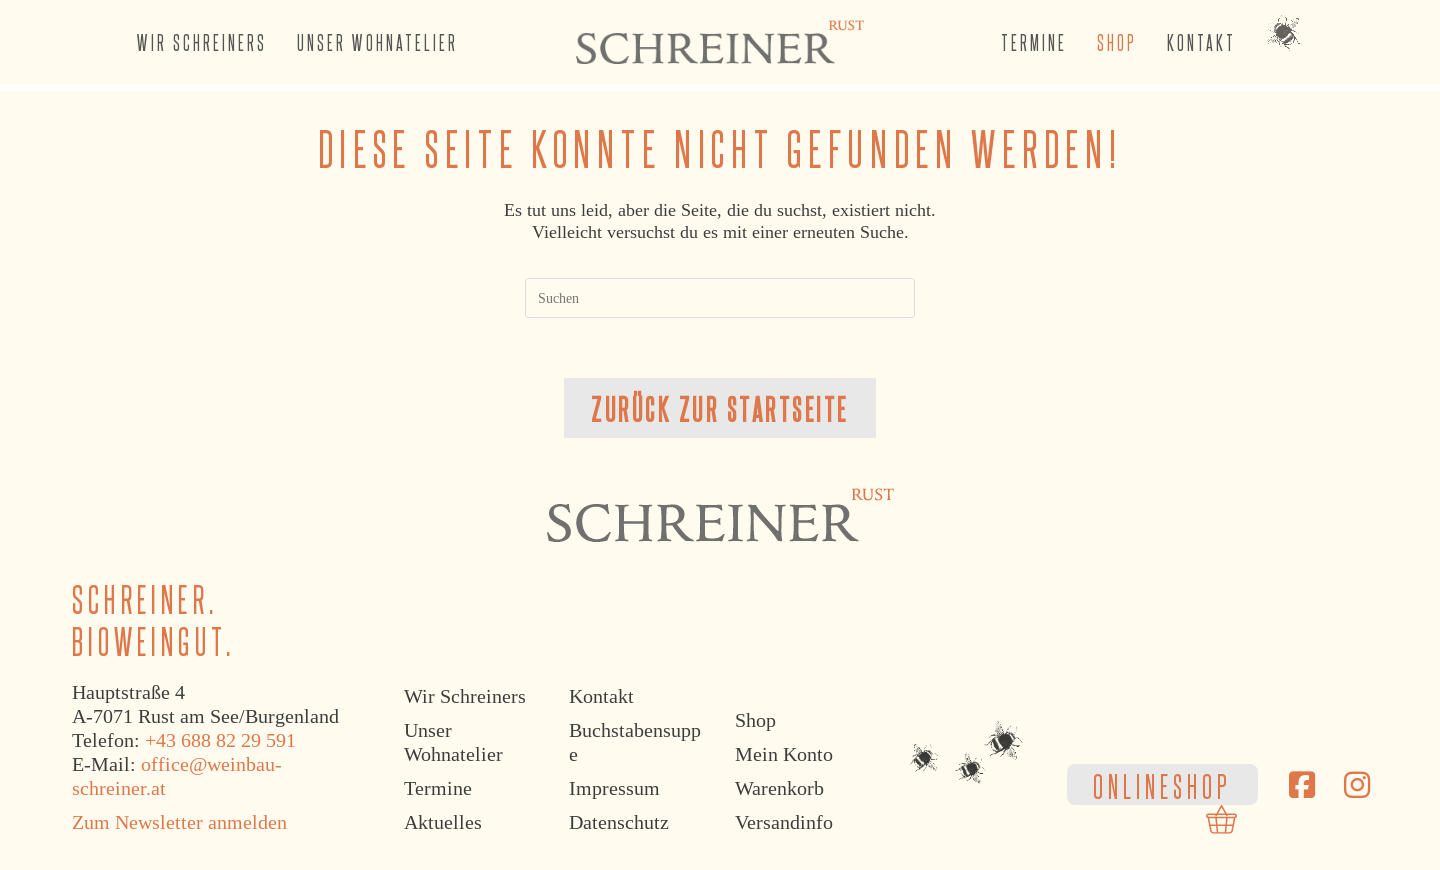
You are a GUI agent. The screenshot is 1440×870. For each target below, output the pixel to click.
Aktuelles (443, 823)
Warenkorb (779, 789)
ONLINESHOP (1162, 785)
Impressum (614, 789)
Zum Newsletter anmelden (179, 823)
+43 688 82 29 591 (220, 741)
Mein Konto (784, 755)
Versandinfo (784, 823)
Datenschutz (619, 823)
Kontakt (601, 697)
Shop (755, 721)
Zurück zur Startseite (720, 408)
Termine (438, 789)
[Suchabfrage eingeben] (720, 298)
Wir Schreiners (465, 697)
